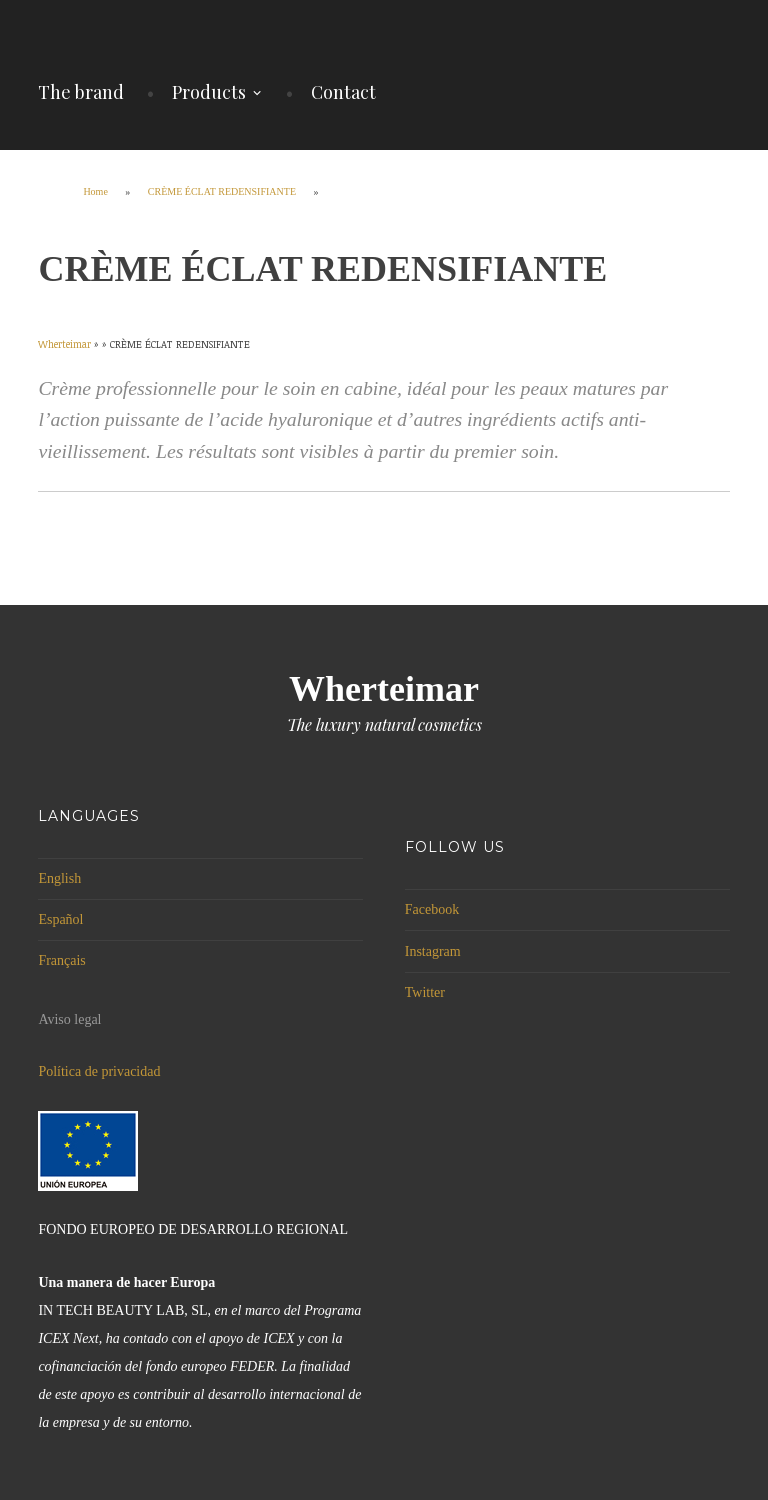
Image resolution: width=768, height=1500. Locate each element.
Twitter (425, 992)
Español (60, 919)
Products (209, 92)
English (59, 878)
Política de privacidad (99, 1071)
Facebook (432, 909)
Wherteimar (384, 689)
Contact (343, 92)
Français (61, 960)
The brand (81, 92)
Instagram (433, 951)
